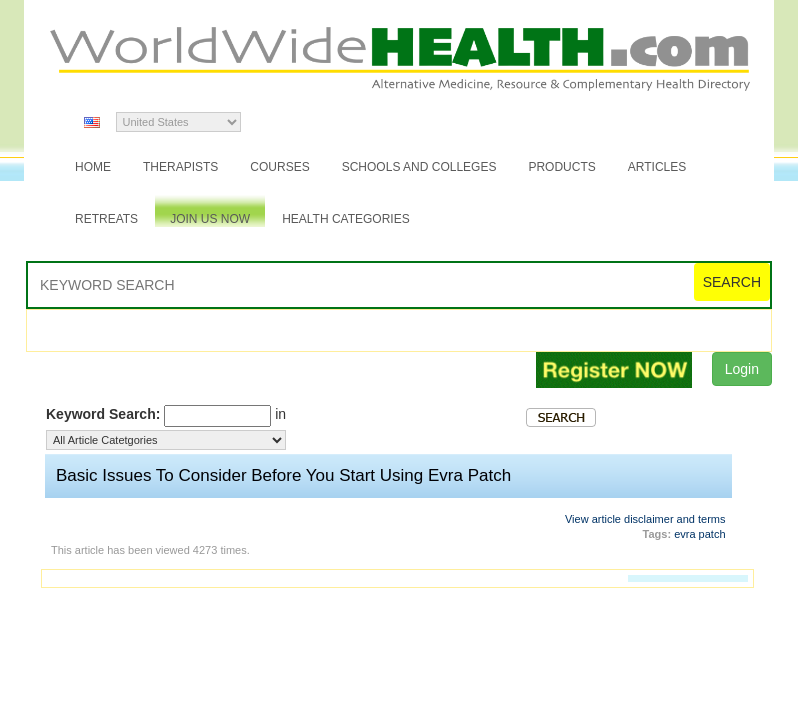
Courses (279, 167)
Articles (657, 167)
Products (561, 167)
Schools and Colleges (419, 167)
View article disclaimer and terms (645, 519)
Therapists (180, 167)
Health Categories (346, 219)
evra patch (699, 534)
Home (93, 167)
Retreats (106, 219)
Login (742, 369)
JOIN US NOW (210, 219)
